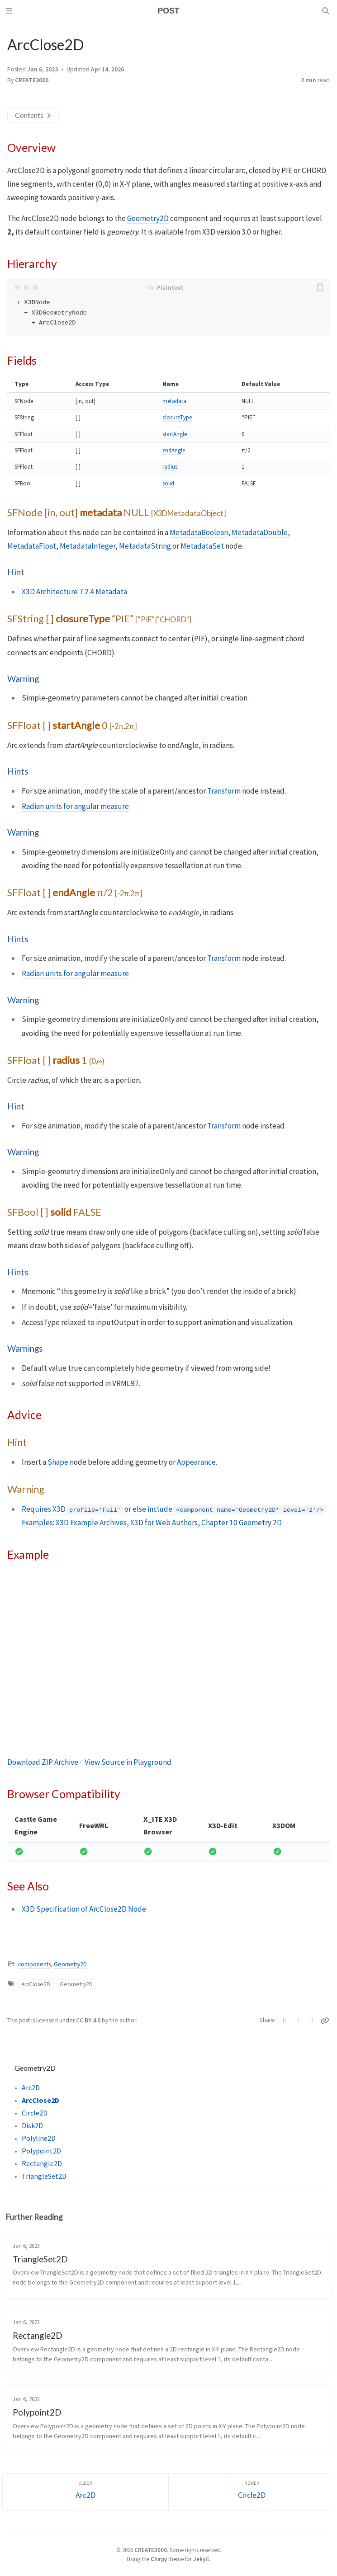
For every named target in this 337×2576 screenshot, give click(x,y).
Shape (57, 1462)
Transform (224, 791)
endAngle (173, 450)
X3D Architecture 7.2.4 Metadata (74, 592)
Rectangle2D (42, 2163)
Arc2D (31, 2087)
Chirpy (159, 2558)
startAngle (174, 434)
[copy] (321, 287)
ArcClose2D (35, 1984)
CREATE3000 (31, 80)
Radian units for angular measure (75, 806)
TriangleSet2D (44, 2176)
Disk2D (32, 2125)
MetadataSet (202, 546)
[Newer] (251, 2492)
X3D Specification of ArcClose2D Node (84, 1909)
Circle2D (34, 2112)
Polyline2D (39, 2138)
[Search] (326, 10)
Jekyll (201, 2558)
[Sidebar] (10, 10)
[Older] (85, 2492)
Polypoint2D (41, 2150)
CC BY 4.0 (89, 2020)
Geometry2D (148, 218)
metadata (174, 401)
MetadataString (145, 546)
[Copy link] (325, 2020)
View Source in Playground (128, 1762)
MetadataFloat (31, 546)
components (34, 1964)
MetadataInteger (87, 546)
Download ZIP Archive (42, 1762)
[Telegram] (312, 2020)
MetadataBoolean (199, 532)
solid (168, 483)
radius (169, 466)
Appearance (196, 1462)
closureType (177, 417)
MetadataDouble (260, 532)
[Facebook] (298, 2020)
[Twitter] (285, 2020)
